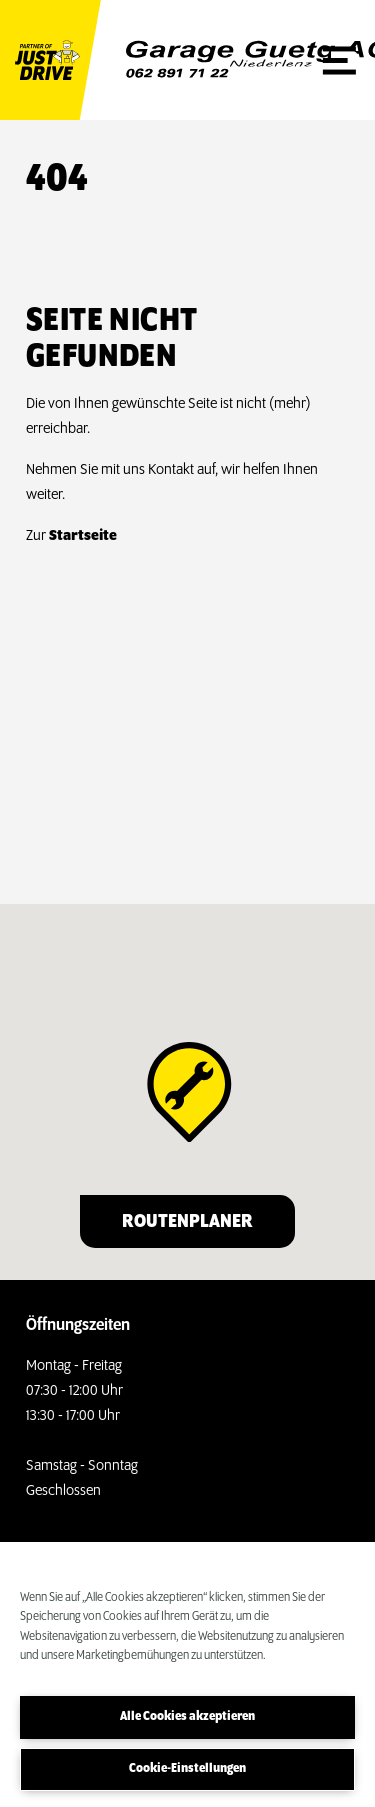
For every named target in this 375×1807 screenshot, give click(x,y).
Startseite (83, 536)
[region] (187, 1674)
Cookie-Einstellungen (187, 1768)
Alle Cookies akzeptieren (187, 1716)
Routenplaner (187, 1222)
